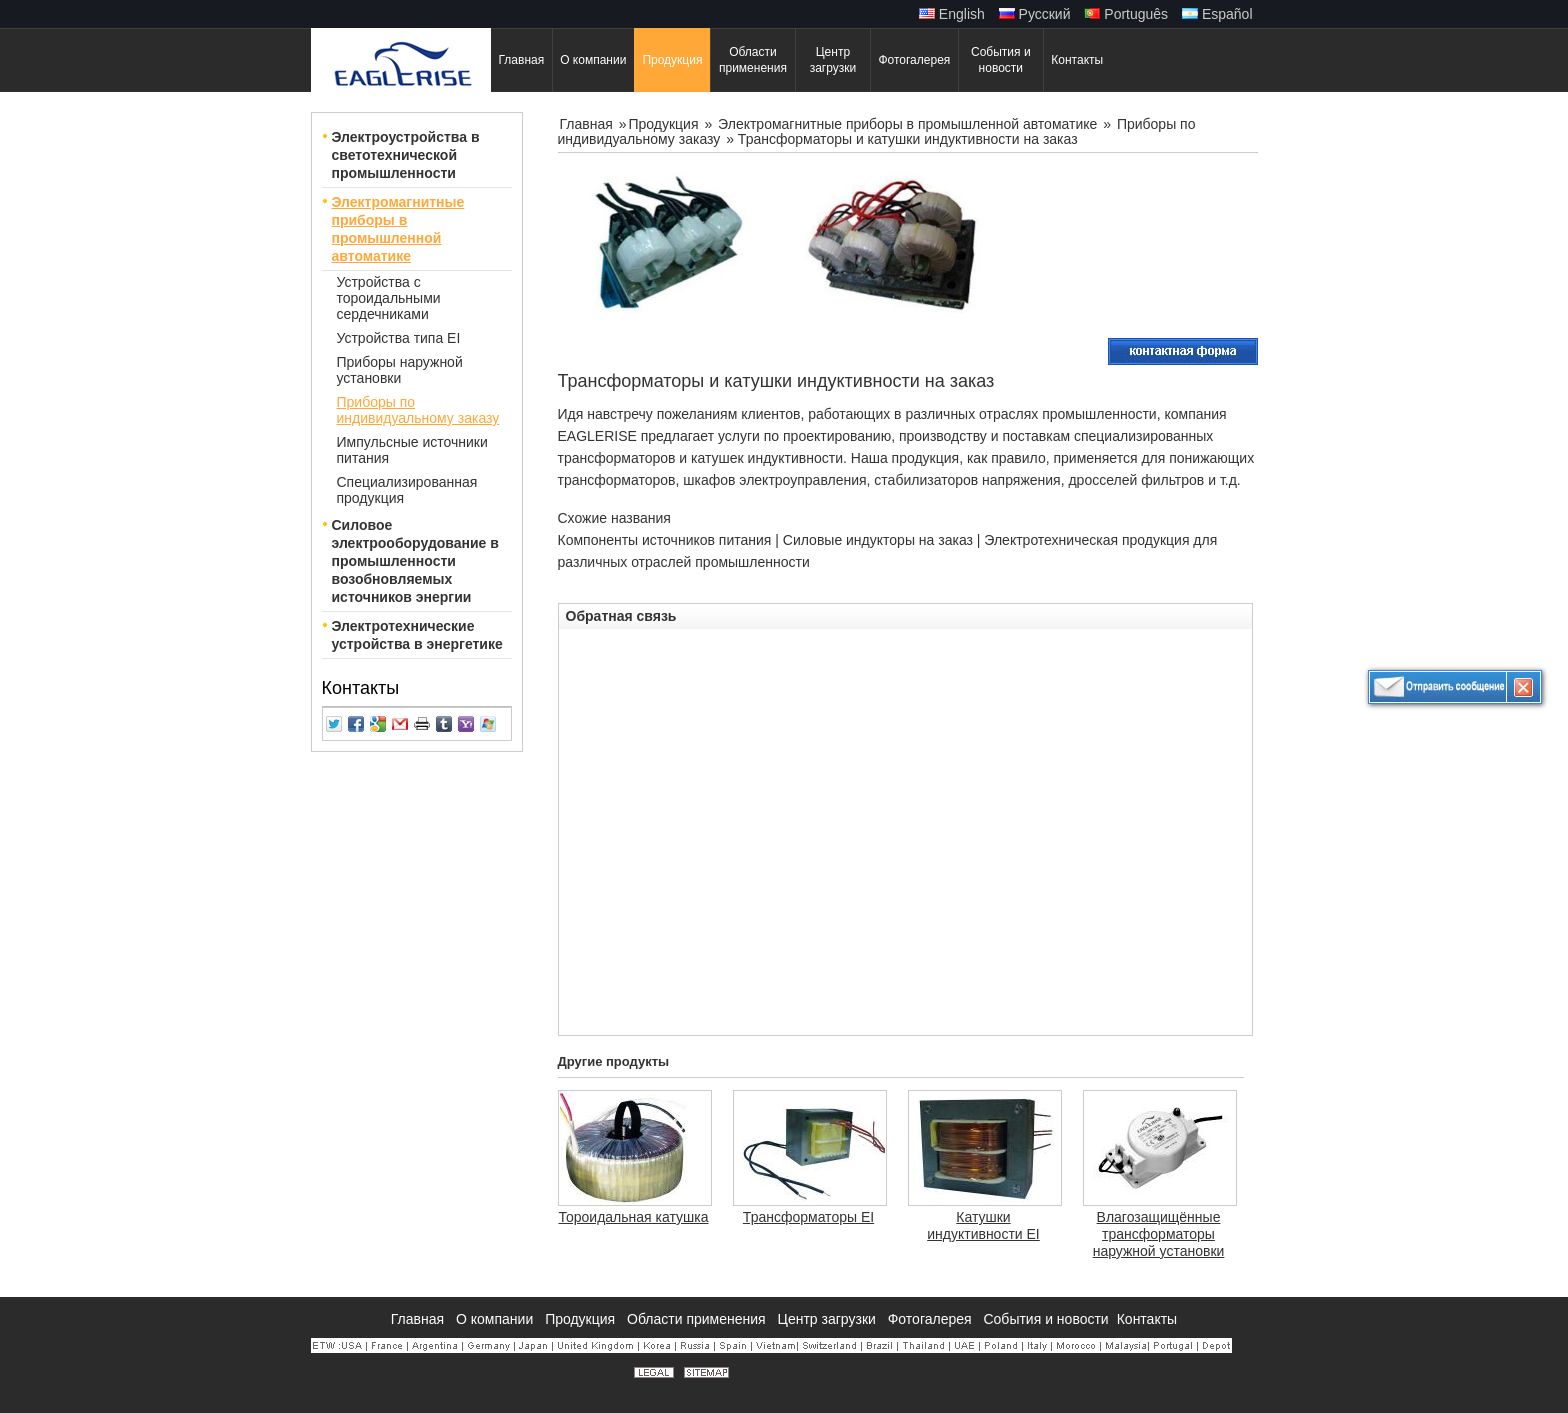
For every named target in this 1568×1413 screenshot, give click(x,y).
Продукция (665, 124)
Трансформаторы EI (808, 1217)
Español (1217, 14)
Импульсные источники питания (412, 450)
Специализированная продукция (407, 490)
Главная (588, 124)
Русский (1035, 14)
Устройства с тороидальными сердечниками (389, 298)
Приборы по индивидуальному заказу (418, 410)
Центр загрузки (829, 1319)
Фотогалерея (932, 1319)
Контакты (361, 688)
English (952, 14)
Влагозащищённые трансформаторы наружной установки (1159, 1234)
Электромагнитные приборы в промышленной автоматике (398, 229)
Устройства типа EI (399, 338)
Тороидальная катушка (634, 1217)
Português (1126, 14)
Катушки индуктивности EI (983, 1225)
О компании (496, 1319)
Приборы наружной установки (400, 370)
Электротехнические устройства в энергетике (417, 635)
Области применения (698, 1319)
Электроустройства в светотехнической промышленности (406, 155)
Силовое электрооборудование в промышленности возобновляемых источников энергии (415, 561)
